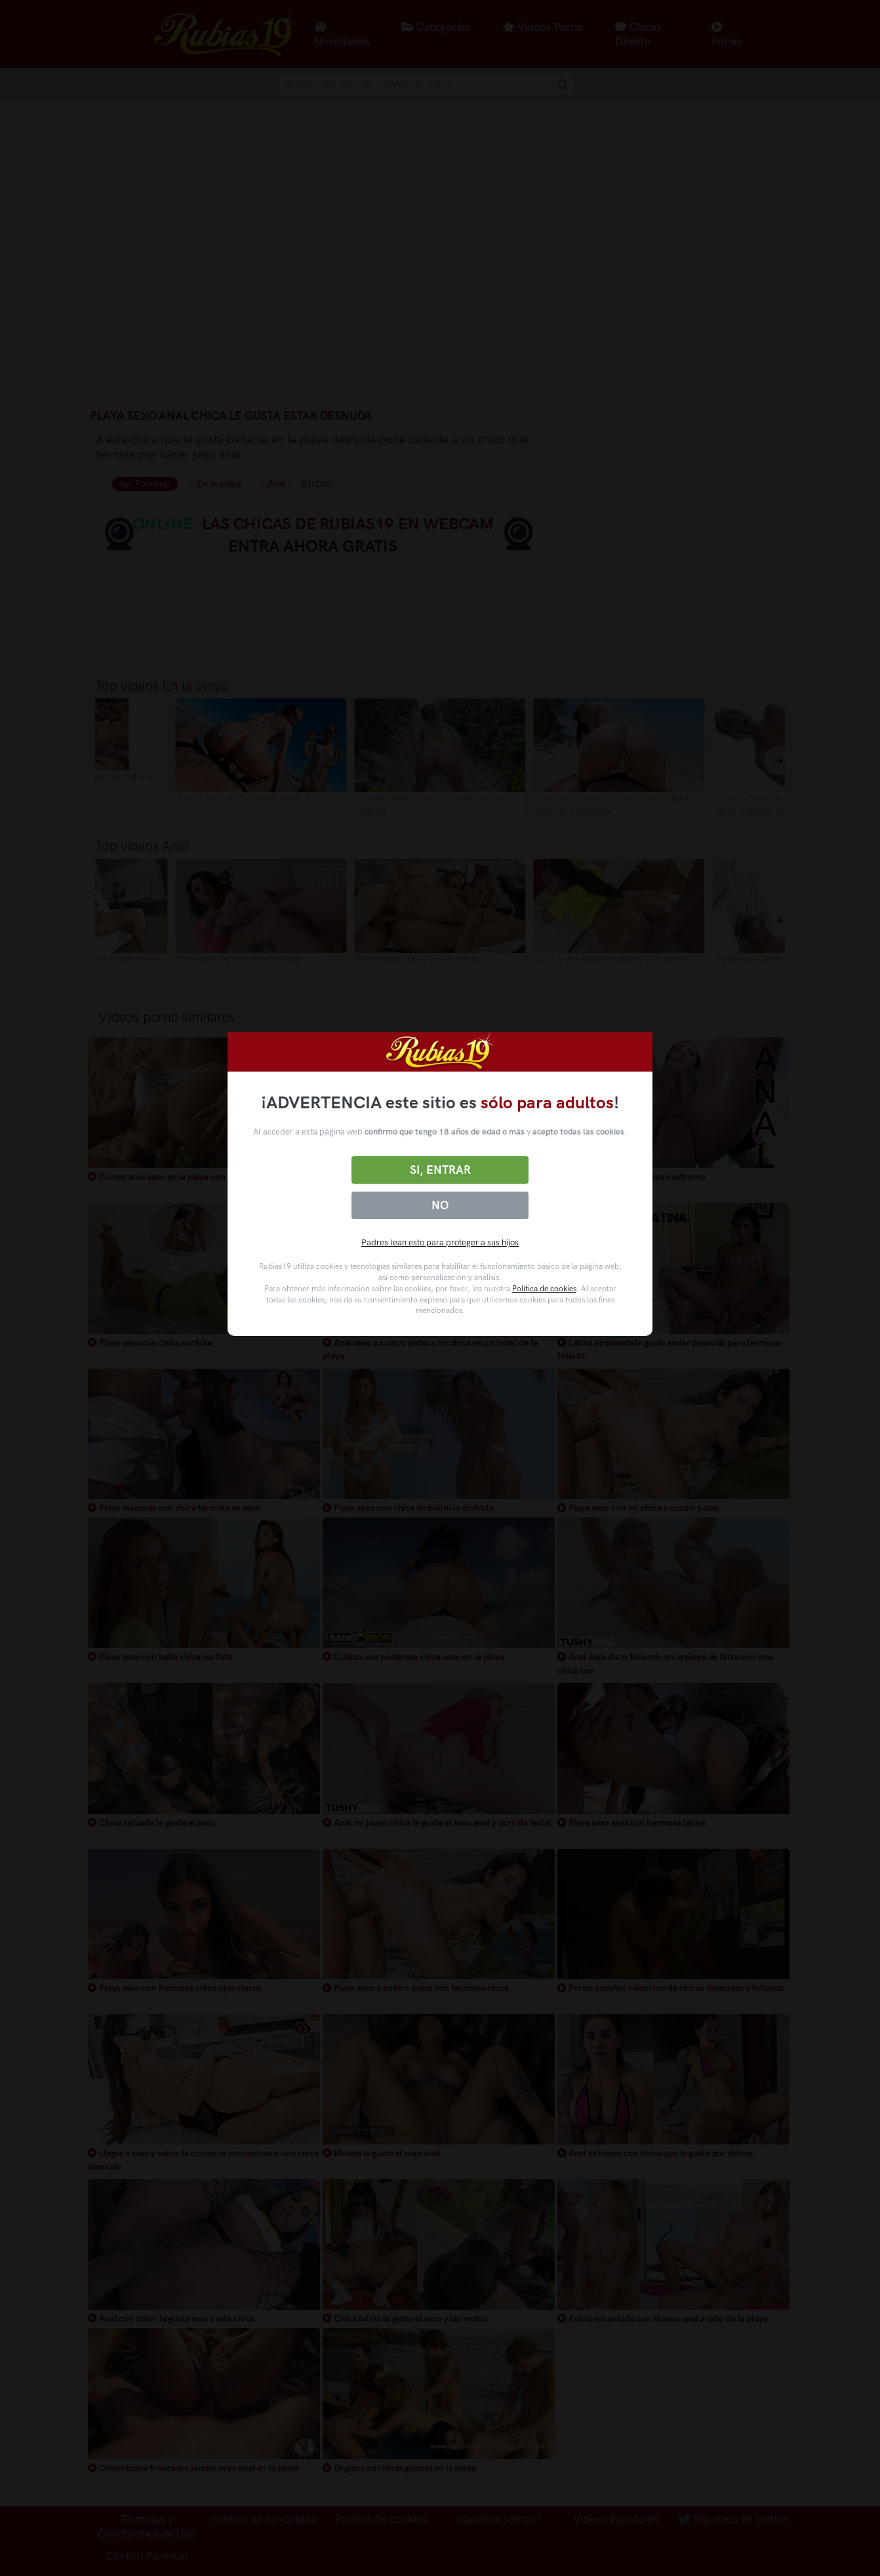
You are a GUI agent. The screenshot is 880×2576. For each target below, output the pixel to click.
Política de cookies (544, 1288)
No (440, 1205)
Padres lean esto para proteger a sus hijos (440, 1242)
